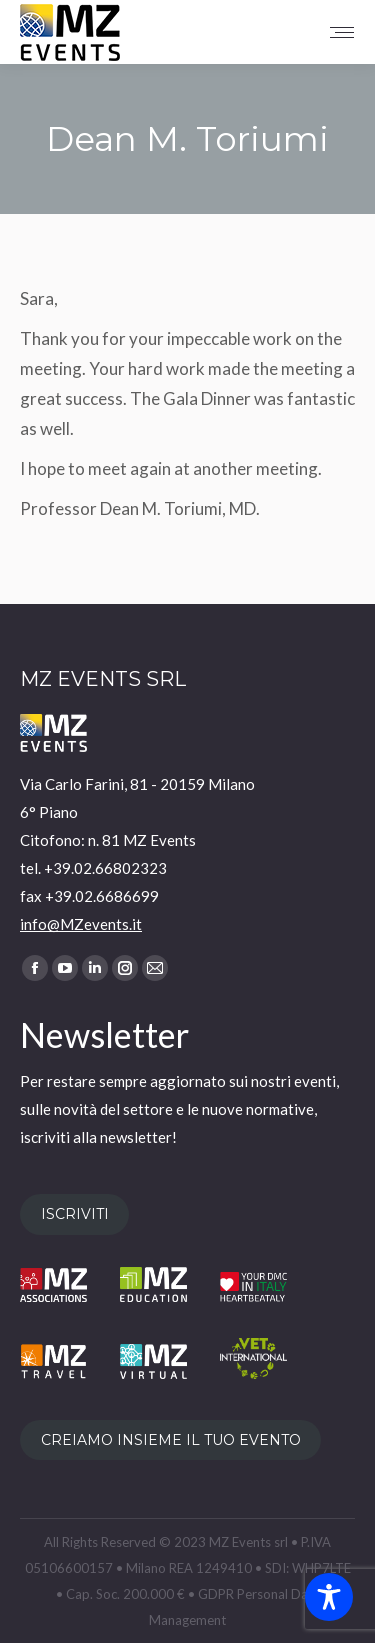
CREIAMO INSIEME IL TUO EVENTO (171, 1440)
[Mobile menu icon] (342, 32)
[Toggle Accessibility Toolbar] (329, 1597)
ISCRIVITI (75, 1214)
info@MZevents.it (81, 924)
